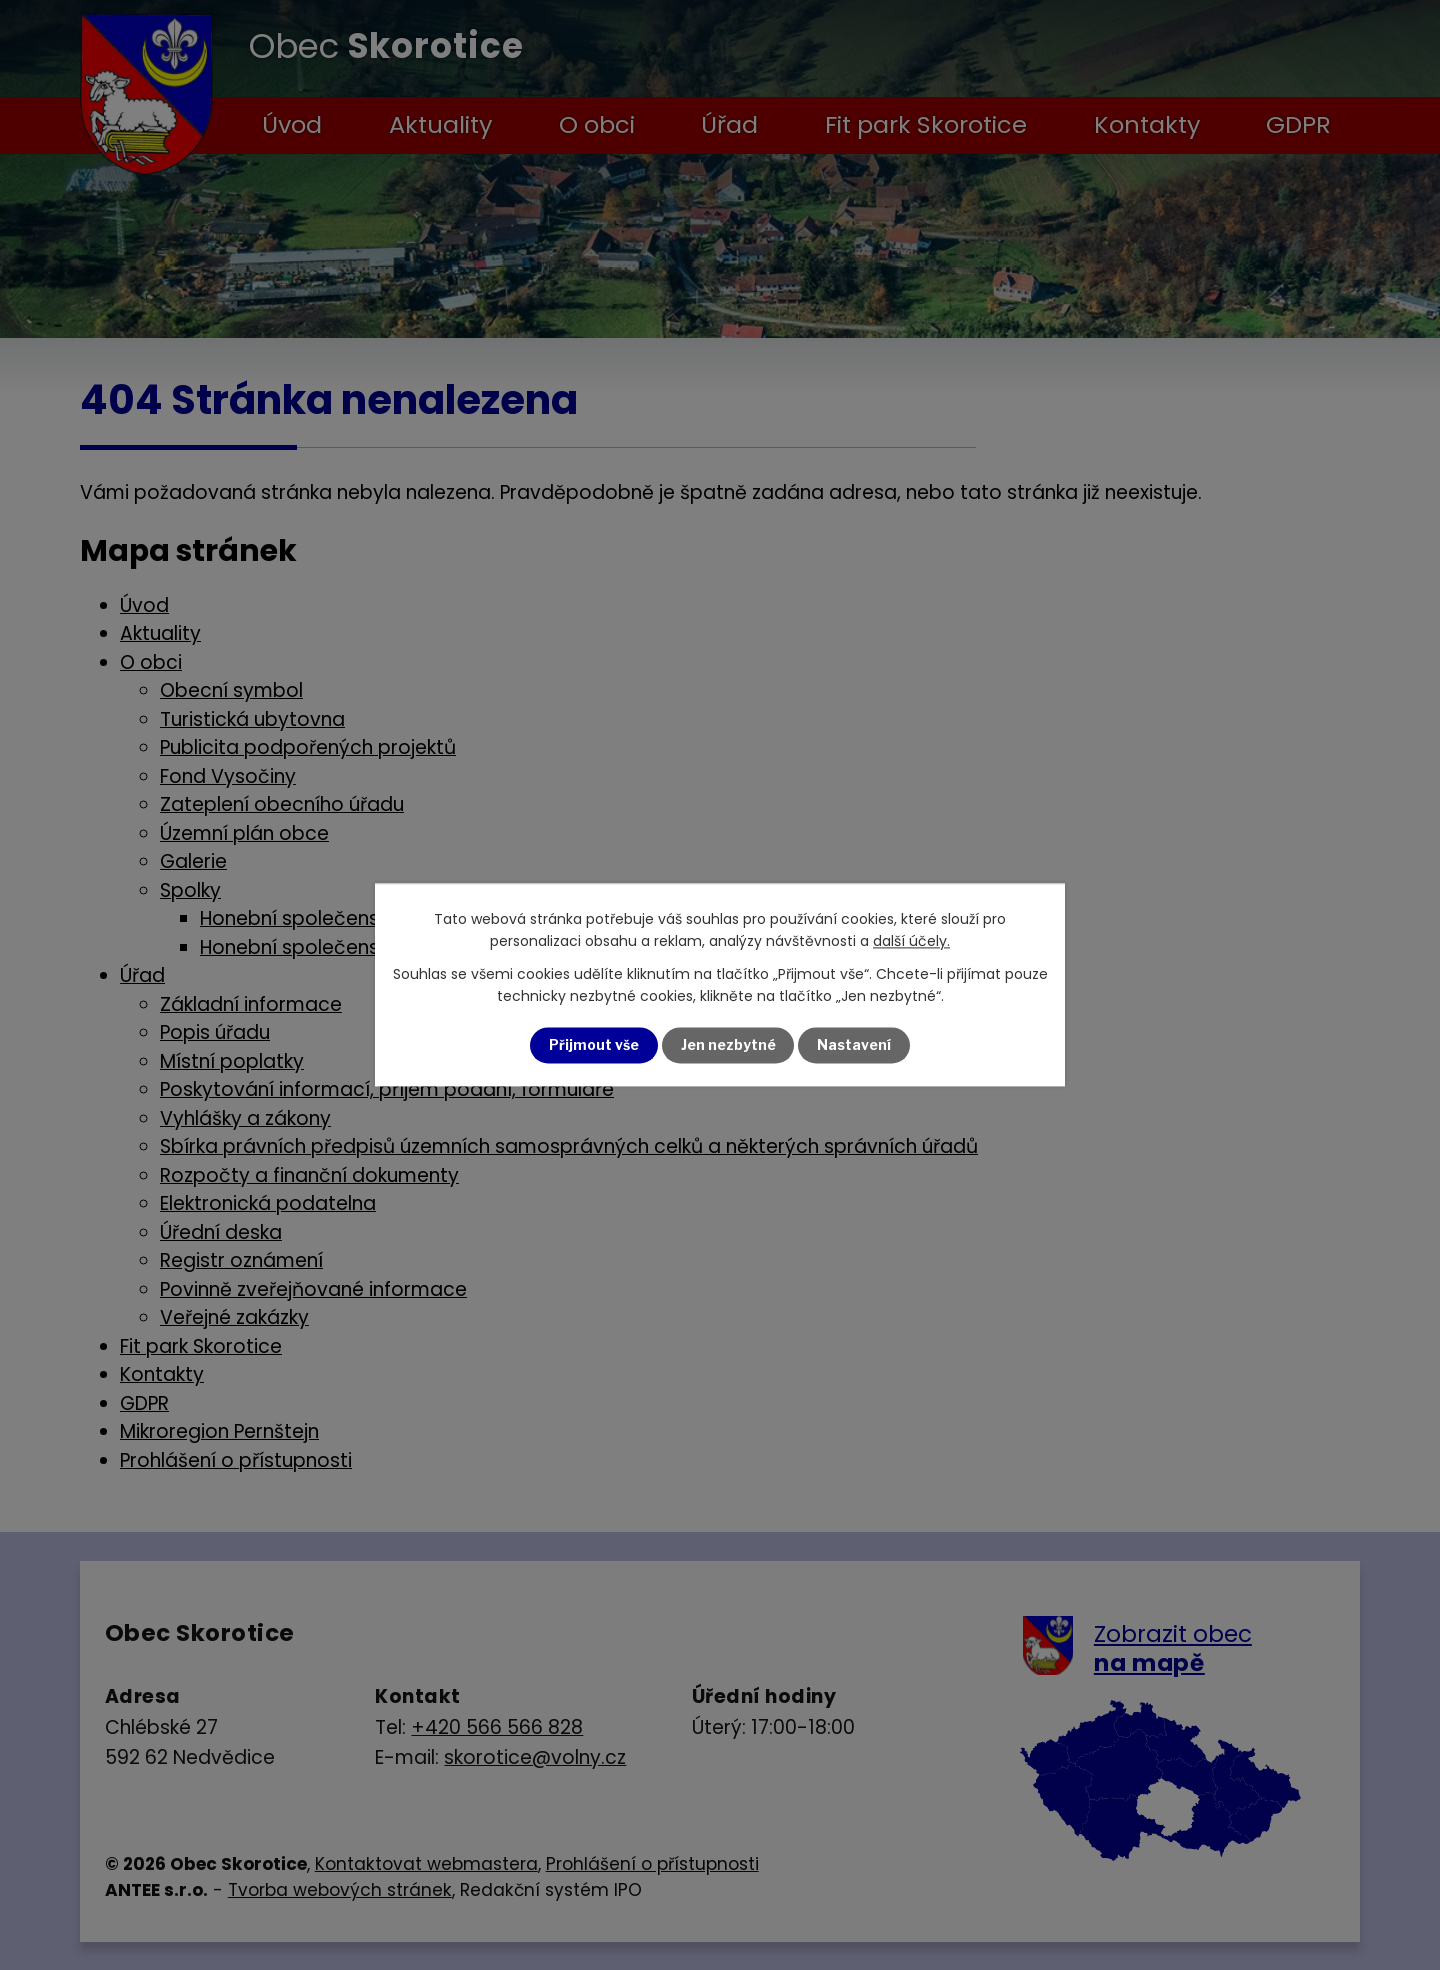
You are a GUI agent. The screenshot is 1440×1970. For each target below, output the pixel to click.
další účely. (911, 942)
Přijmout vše (594, 1045)
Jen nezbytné (728, 1045)
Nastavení (855, 1045)
